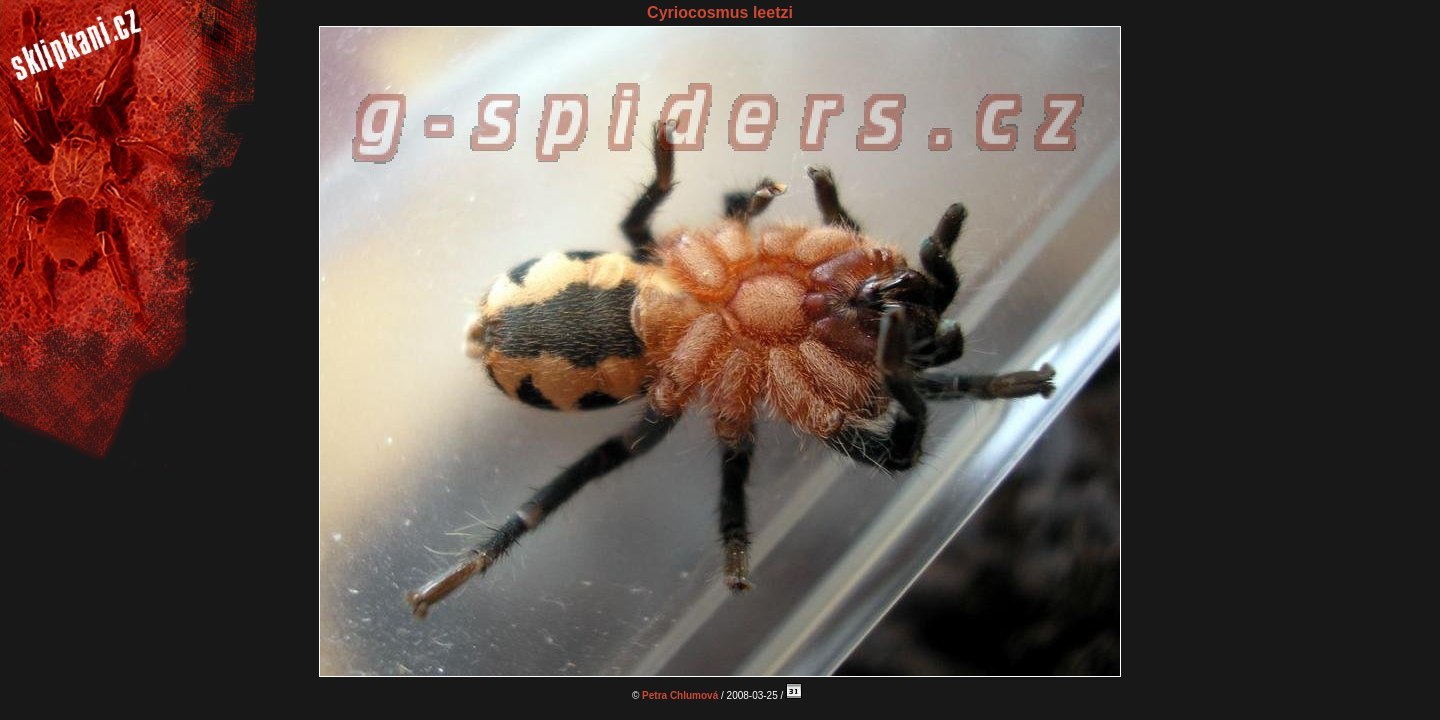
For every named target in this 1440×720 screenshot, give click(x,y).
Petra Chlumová (680, 695)
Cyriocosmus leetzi (720, 12)
